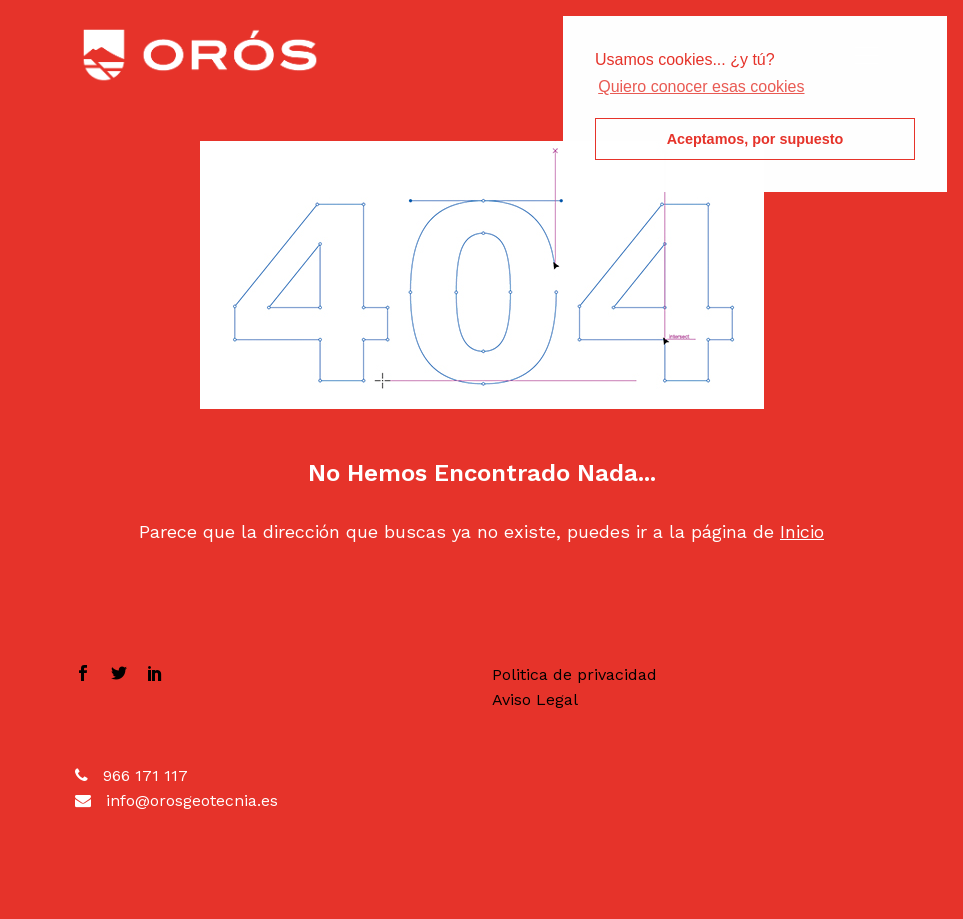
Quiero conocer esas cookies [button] (701, 86)
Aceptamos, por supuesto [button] (755, 139)
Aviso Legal (535, 699)
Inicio (802, 531)
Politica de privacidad (574, 674)
